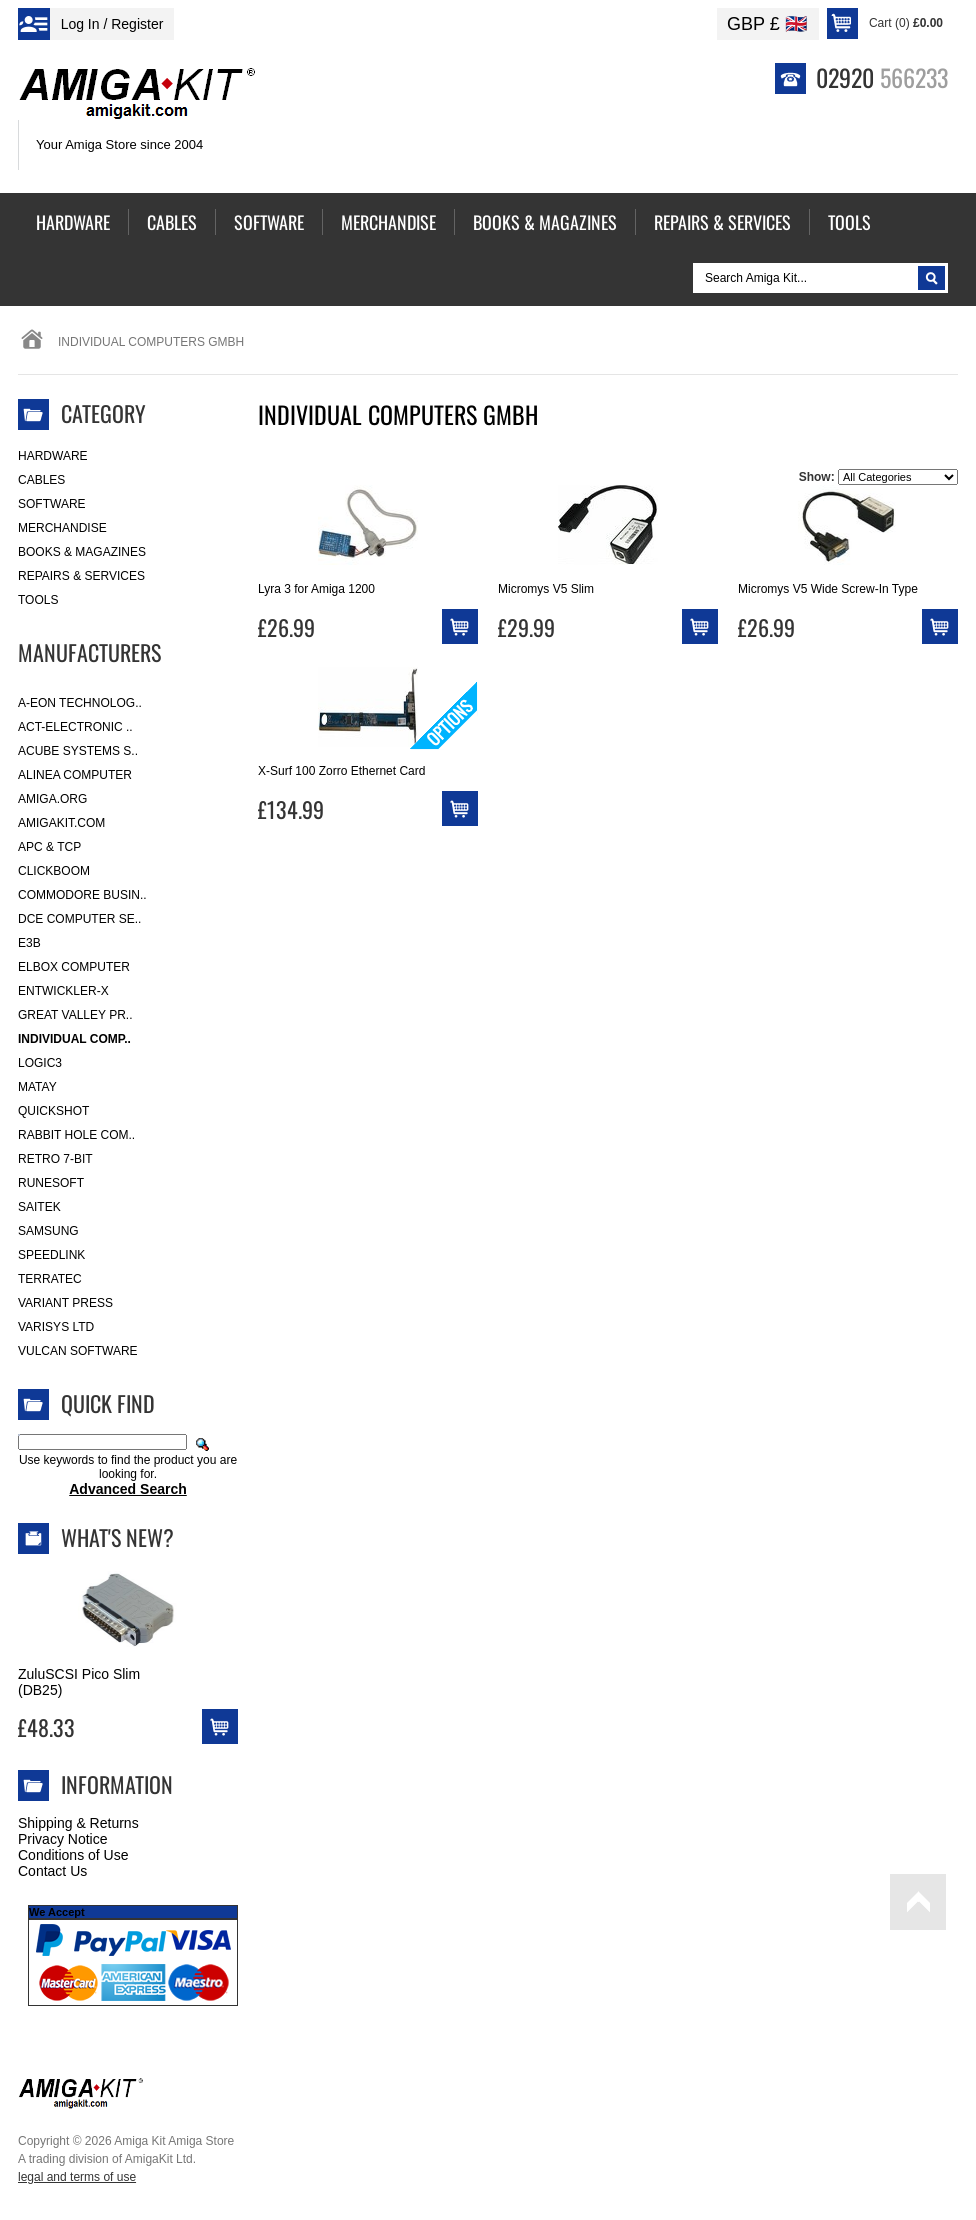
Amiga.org (52, 799)
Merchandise (62, 528)
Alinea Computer (75, 775)
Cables (41, 480)
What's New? (117, 1537)
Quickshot (53, 1111)
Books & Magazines (82, 552)
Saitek (39, 1207)
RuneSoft (51, 1183)
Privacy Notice (62, 1839)
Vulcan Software (78, 1351)
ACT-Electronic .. (75, 727)
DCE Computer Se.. (79, 919)
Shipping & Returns (78, 1823)
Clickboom (54, 871)
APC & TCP (49, 847)
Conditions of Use (73, 1855)
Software (52, 504)
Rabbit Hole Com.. (76, 1135)
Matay (37, 1087)
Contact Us (52, 1871)
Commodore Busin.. (82, 895)
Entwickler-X (63, 991)
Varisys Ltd (56, 1327)
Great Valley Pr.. (75, 1015)
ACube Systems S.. (78, 751)
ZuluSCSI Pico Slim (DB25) (79, 1682)
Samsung (48, 1231)
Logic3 (40, 1063)
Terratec (50, 1279)
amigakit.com (61, 823)
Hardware (53, 456)
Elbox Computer (74, 967)
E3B (29, 943)
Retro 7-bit (55, 1159)
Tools (38, 600)
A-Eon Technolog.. (80, 703)
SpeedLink (51, 1255)
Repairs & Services (81, 576)
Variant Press (65, 1303)
